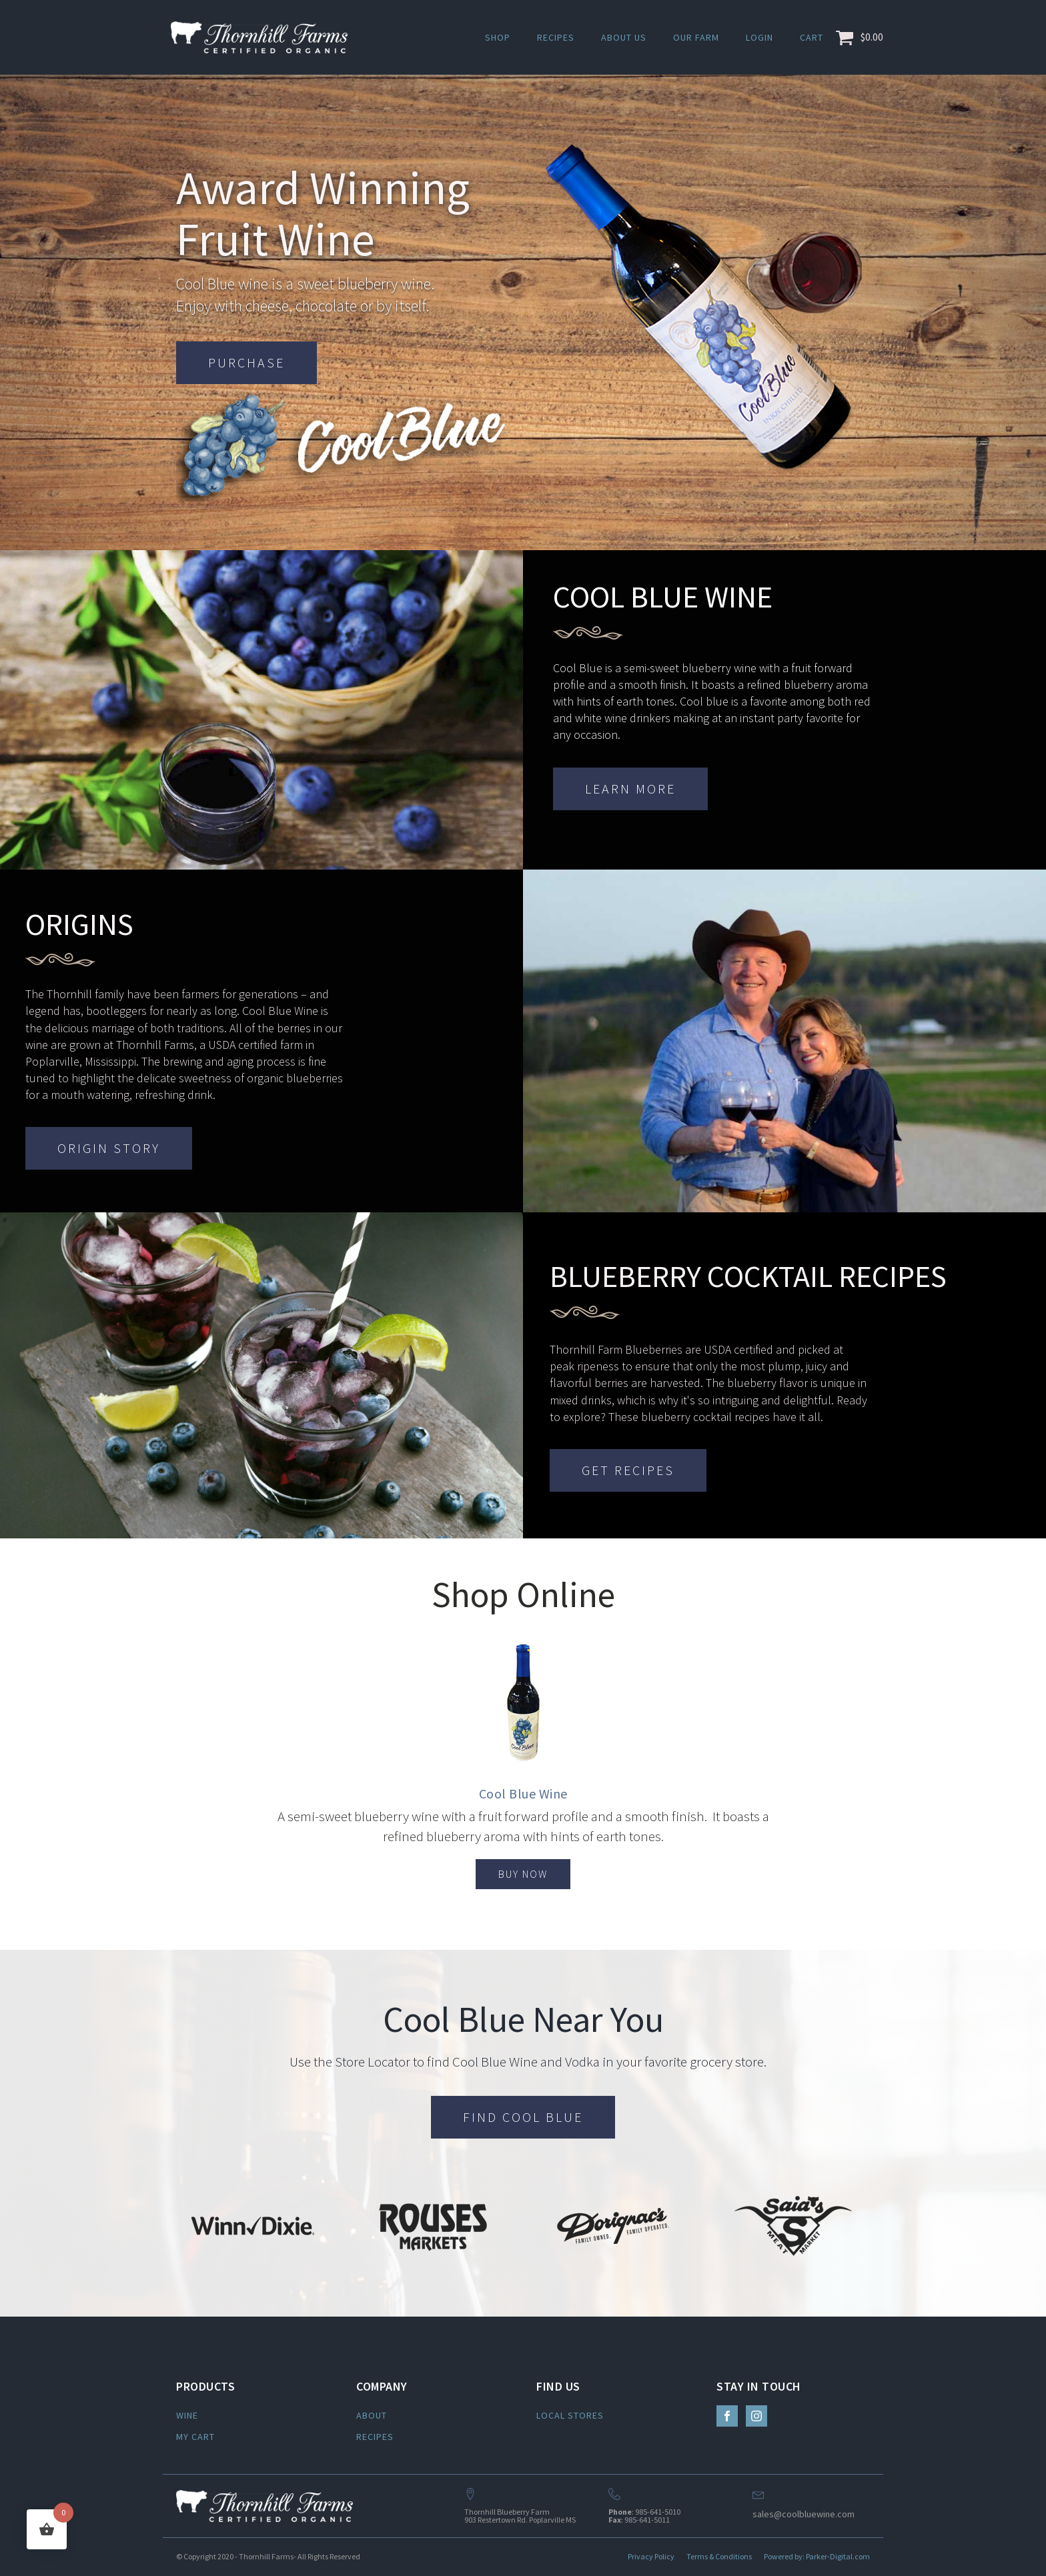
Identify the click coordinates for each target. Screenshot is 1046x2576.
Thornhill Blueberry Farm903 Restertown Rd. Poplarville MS (520, 2516)
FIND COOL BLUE (523, 2117)
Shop (497, 37)
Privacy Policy (651, 2556)
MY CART (195, 2437)
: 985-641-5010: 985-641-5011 (644, 2516)
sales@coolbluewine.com (803, 2514)
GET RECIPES (628, 1470)
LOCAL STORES (570, 2415)
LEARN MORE (630, 788)
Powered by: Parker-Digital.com (817, 2556)
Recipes (555, 37)
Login (759, 37)
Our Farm (696, 37)
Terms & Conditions (719, 2556)
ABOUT (371, 2415)
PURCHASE (246, 362)
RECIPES (375, 2437)
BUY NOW (523, 1873)
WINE (187, 2415)
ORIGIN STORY (108, 1148)
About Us (623, 37)
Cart (811, 37)
